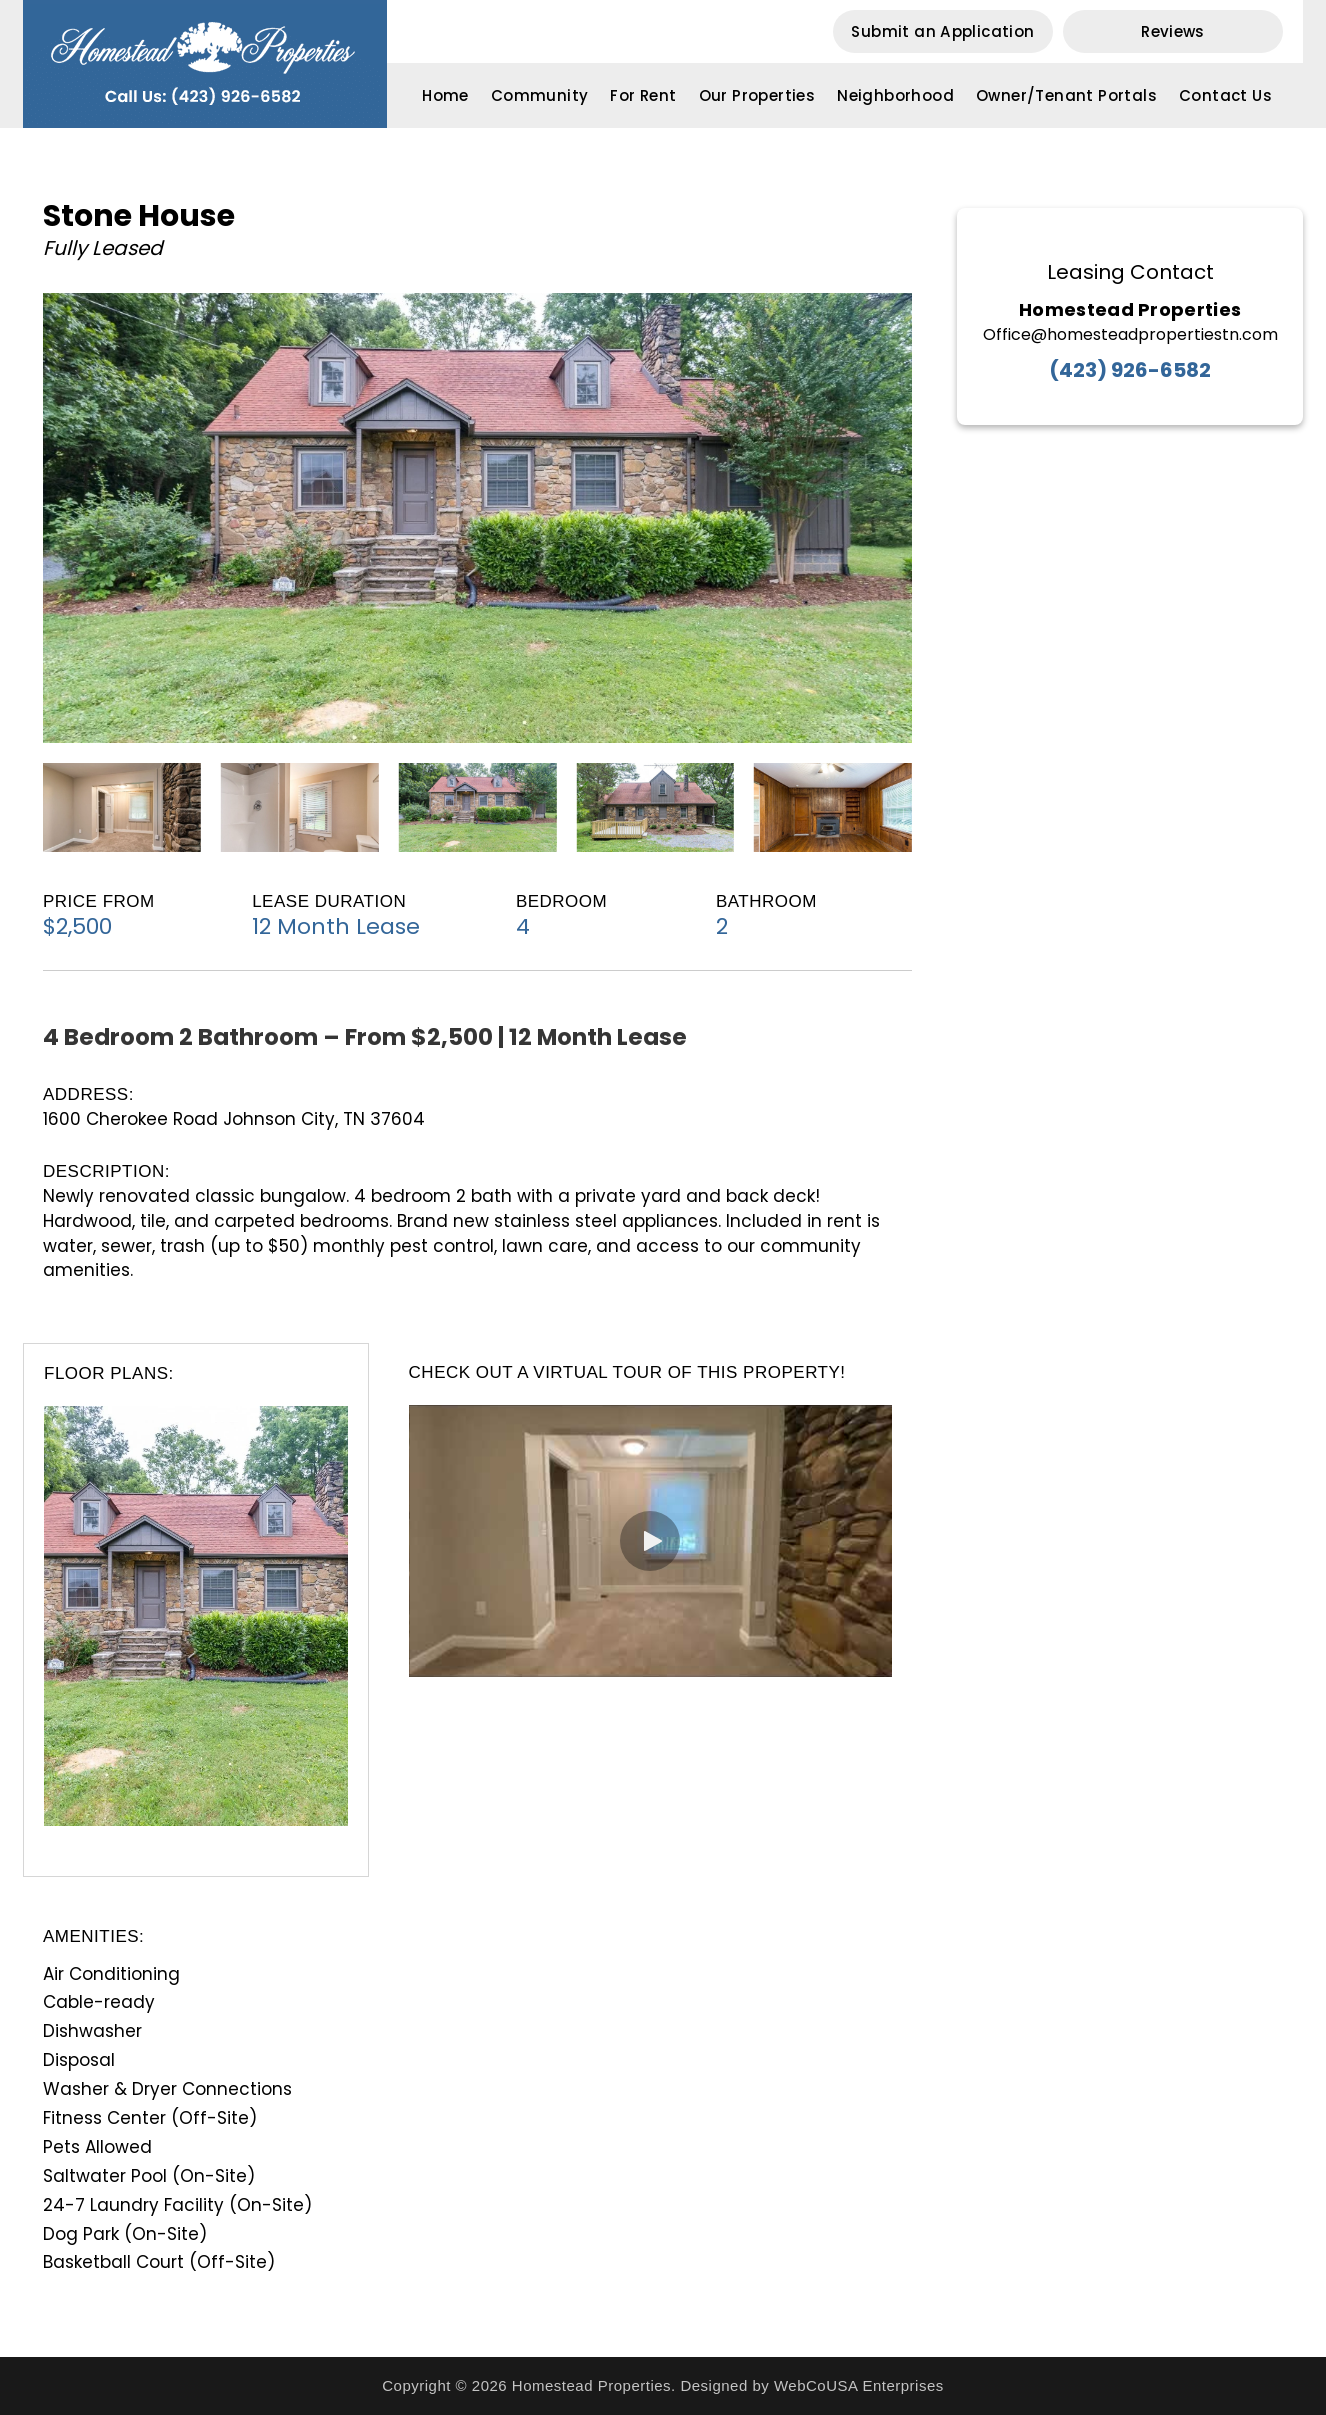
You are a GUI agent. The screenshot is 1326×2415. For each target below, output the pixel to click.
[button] (943, 31)
